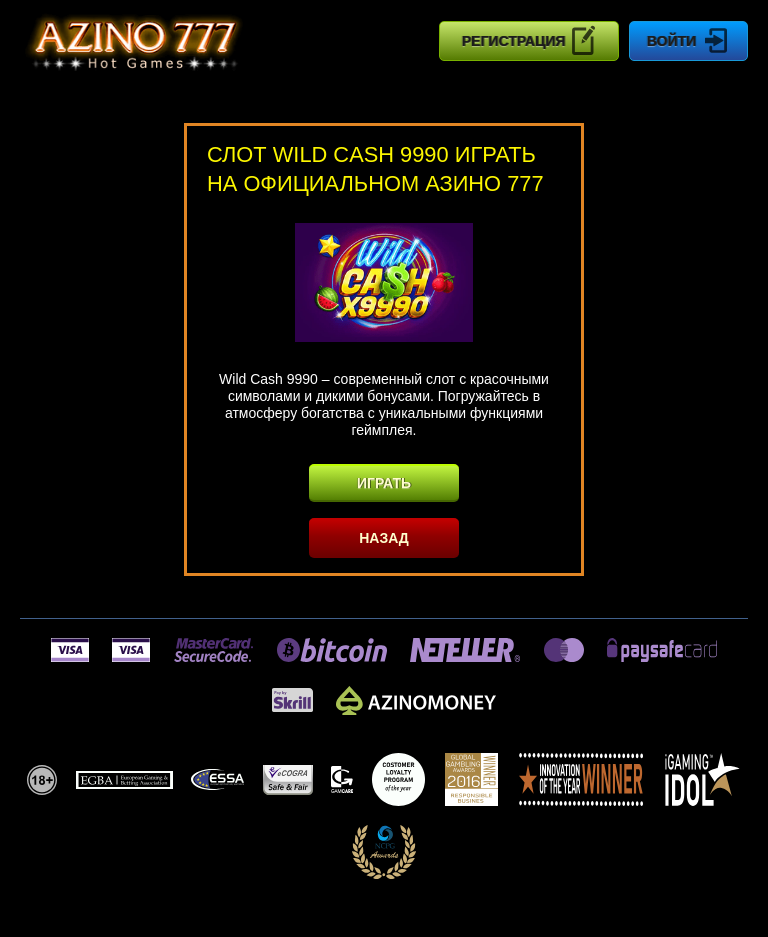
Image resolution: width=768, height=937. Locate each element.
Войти (688, 40)
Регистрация (529, 40)
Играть (384, 483)
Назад (384, 538)
